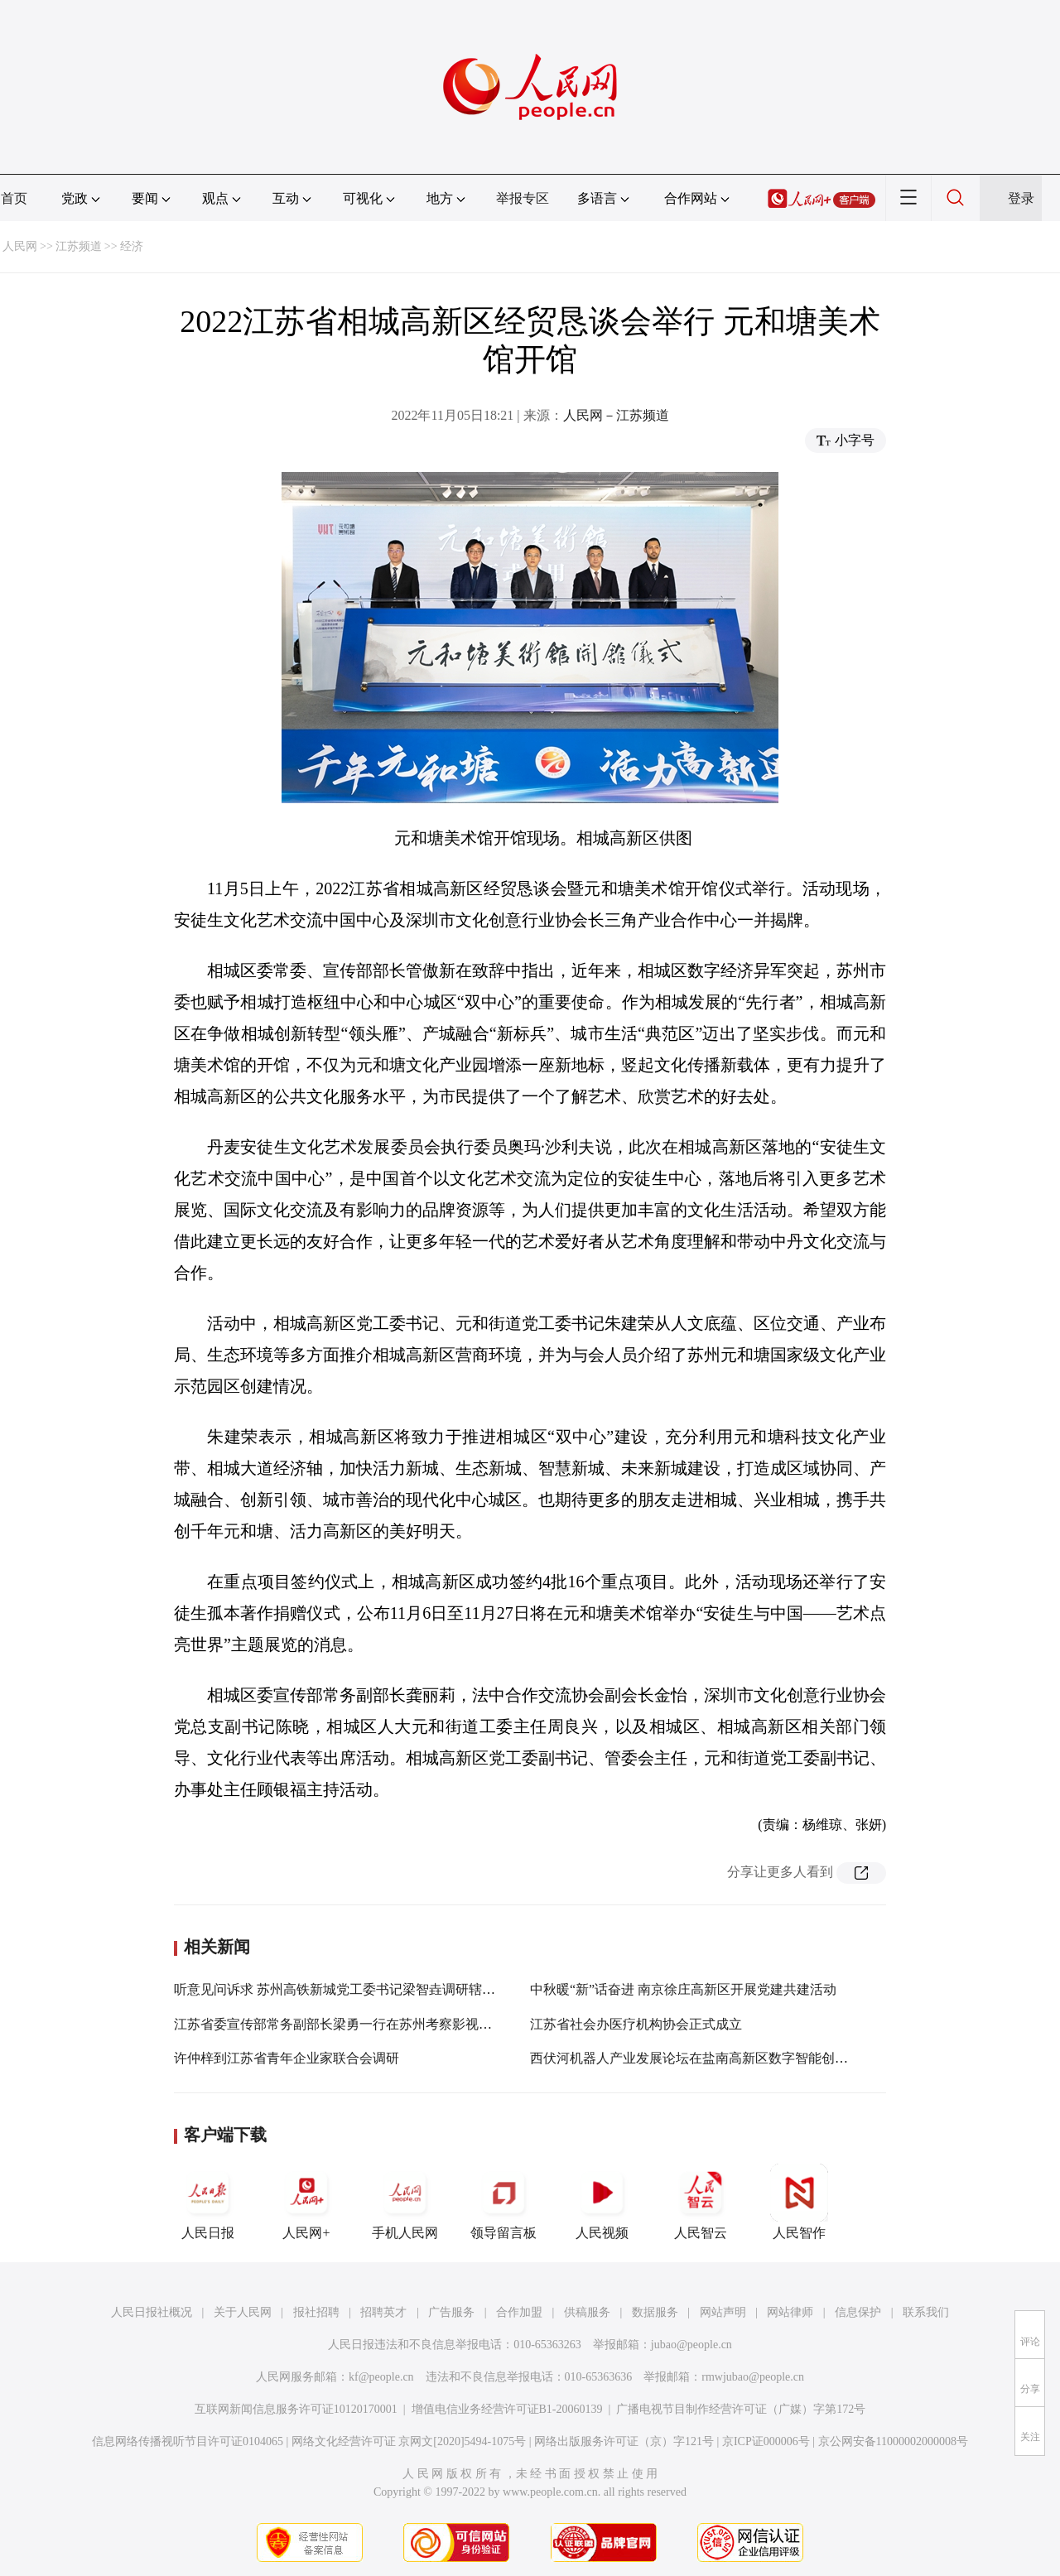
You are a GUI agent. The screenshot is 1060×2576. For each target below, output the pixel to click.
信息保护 (858, 2312)
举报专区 (522, 198)
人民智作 (799, 2202)
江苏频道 (78, 246)
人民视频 (602, 2202)
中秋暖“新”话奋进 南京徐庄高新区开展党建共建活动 (683, 1989)
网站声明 (723, 2312)
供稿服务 (587, 2312)
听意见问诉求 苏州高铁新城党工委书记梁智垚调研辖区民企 (348, 1989)
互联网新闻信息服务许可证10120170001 (296, 2409)
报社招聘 (316, 2312)
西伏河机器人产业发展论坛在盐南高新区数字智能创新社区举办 (715, 2058)
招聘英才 (383, 2312)
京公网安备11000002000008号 (893, 2441)
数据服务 (655, 2312)
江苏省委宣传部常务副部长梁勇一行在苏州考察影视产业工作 (353, 2024)
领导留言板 (503, 2202)
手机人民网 (405, 2202)
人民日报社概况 (151, 2312)
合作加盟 (519, 2312)
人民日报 (208, 2202)
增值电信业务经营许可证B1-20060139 (507, 2409)
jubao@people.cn (691, 2344)
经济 (131, 246)
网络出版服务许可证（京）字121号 (624, 2441)
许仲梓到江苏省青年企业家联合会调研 (286, 2058)
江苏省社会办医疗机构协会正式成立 (636, 2024)
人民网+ (306, 2202)
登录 (1021, 198)
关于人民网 (243, 2312)
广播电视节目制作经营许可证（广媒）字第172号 (740, 2409)
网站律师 (790, 2312)
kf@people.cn (381, 2377)
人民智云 (701, 2202)
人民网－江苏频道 (616, 415)
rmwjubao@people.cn (752, 2377)
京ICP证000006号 (766, 2441)
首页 (14, 198)
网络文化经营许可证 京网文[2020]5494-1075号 (409, 2441)
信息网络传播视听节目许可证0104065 (187, 2441)
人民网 (19, 246)
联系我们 (926, 2312)
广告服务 (451, 2312)
